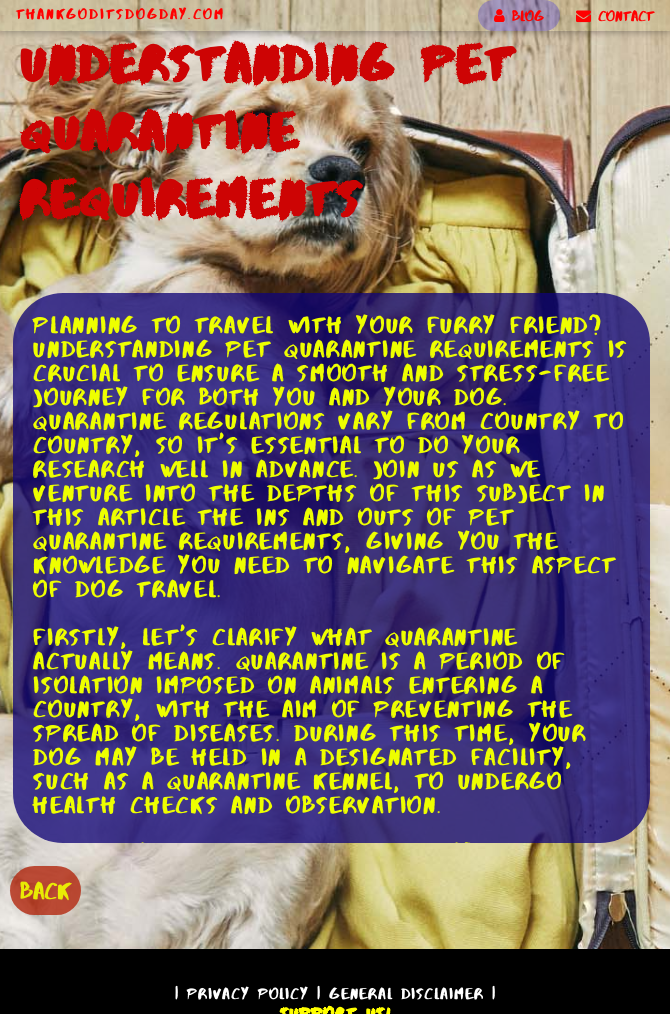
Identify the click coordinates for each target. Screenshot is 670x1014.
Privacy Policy (248, 993)
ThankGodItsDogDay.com (120, 14)
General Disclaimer (406, 993)
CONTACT (615, 16)
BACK (45, 890)
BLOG (519, 16)
